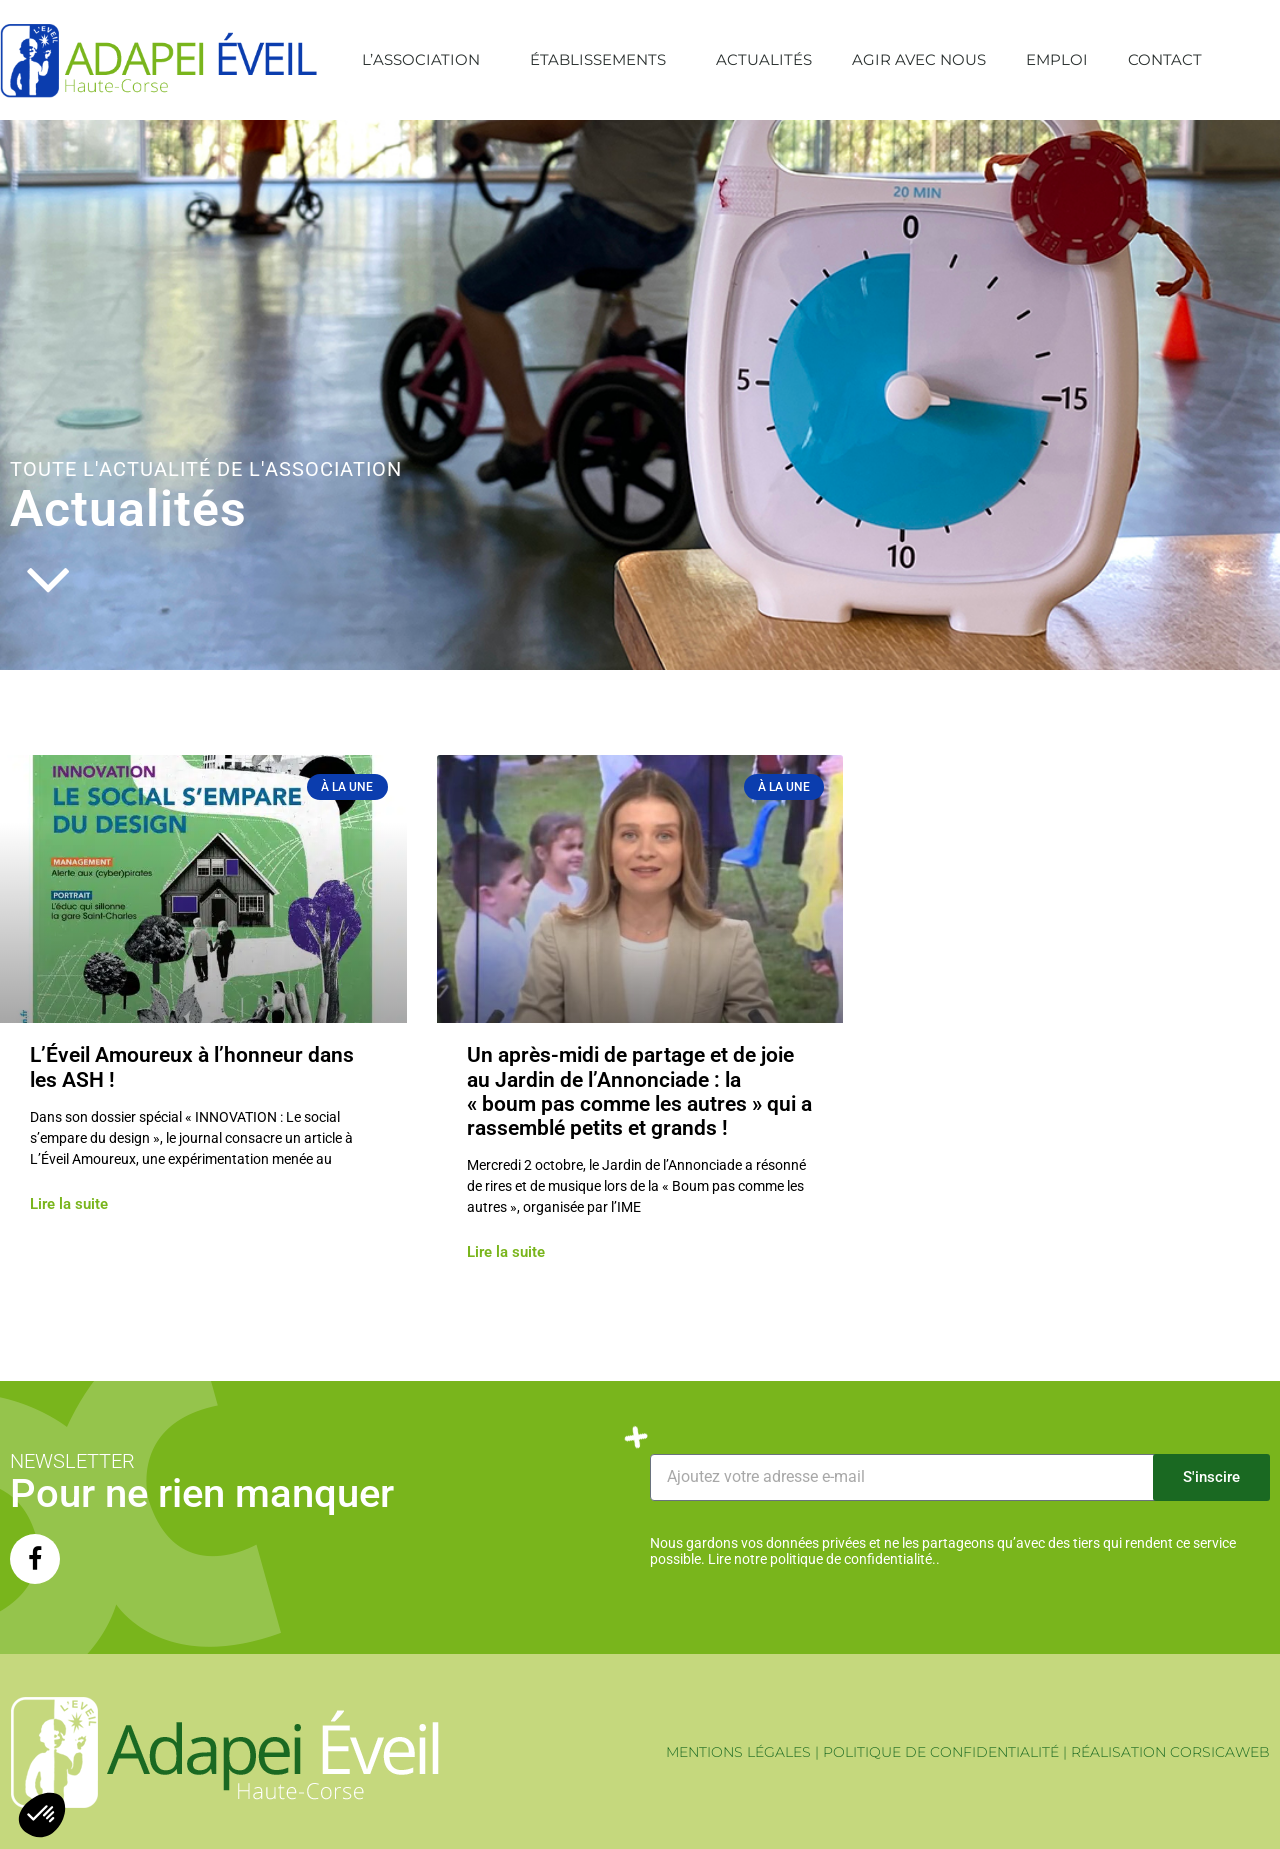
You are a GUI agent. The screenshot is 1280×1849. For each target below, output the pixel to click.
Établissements (603, 60)
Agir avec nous (919, 59)
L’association (426, 60)
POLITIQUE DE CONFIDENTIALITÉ (941, 1752)
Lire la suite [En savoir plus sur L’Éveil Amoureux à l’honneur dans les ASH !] (69, 1204)
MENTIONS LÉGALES (738, 1752)
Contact (1165, 59)
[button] (1260, 60)
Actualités (764, 59)
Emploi (1057, 59)
